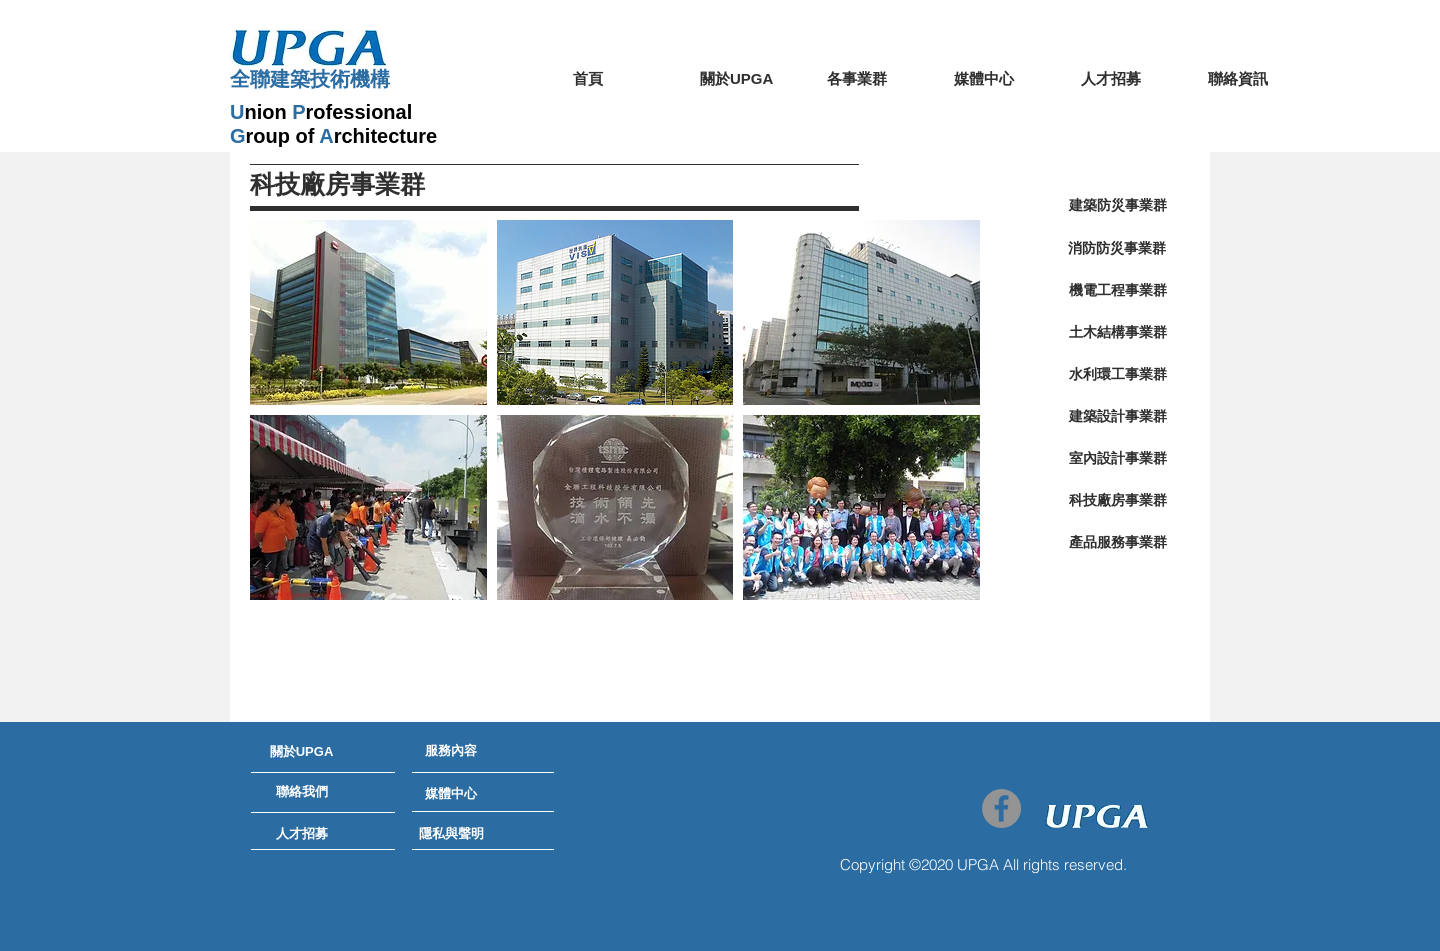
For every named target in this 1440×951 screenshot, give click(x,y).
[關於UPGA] (301, 752)
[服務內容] (451, 751)
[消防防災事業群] (1116, 249)
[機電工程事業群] (1117, 291)
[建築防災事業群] (1117, 206)
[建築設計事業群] (1117, 417)
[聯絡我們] (301, 792)
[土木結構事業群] (1117, 333)
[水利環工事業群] (1117, 375)
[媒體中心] (451, 794)
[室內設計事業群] (1117, 459)
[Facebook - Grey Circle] (1001, 808)
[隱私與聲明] (451, 834)
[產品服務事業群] (1117, 543)
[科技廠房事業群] (1117, 501)
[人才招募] (301, 834)
